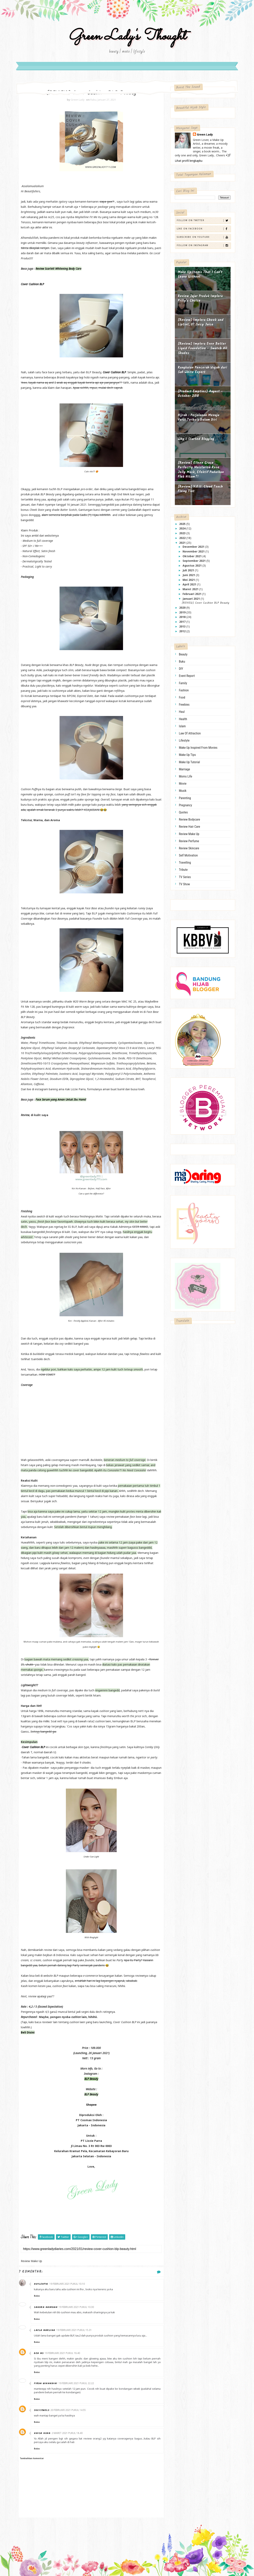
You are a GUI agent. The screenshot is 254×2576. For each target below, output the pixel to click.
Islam (182, 726)
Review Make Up (189, 834)
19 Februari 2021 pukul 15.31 (74, 2330)
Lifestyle (184, 740)
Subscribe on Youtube (203, 237)
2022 (182, 538)
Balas (37, 2295)
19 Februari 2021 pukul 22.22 (76, 2383)
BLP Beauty (91, 2079)
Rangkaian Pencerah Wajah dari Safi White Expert (202, 370)
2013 (182, 626)
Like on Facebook (203, 228)
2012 (182, 631)
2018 (182, 617)
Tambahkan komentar (32, 2458)
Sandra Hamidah (45, 2307)
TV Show (184, 884)
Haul (182, 712)
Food (182, 697)
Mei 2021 (189, 580)
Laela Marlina (44, 2330)
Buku (182, 661)
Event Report (187, 676)
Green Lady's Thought (127, 36)
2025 (182, 524)
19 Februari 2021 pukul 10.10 (67, 2283)
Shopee (91, 2104)
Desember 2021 (194, 546)
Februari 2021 (192, 594)
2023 (182, 533)
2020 (182, 607)
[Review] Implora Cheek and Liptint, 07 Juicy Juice (200, 322)
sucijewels (41, 2410)
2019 (182, 612)
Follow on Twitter (203, 220)
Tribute (183, 870)
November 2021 (194, 551)
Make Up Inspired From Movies (198, 748)
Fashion (184, 690)
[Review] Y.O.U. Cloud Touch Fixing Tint (200, 489)
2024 (182, 528)
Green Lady (205, 134)
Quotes (183, 812)
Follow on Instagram (203, 245)
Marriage (184, 769)
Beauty (183, 654)
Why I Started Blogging (196, 439)
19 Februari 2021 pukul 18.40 (62, 2353)
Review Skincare (189, 848)
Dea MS (38, 2353)
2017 (182, 622)
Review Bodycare (189, 819)
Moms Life (185, 776)
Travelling (185, 862)
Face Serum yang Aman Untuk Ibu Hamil (61, 1099)
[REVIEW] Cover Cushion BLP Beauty (205, 603)
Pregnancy (185, 805)
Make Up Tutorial (189, 762)
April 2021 (190, 584)
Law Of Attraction (190, 733)
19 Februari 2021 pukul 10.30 (76, 2307)
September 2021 (194, 561)
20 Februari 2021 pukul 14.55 (68, 2410)
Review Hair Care (189, 827)
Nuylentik (41, 2284)
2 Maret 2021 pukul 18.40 (67, 2433)
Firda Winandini (45, 2383)
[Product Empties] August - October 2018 (200, 394)
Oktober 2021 (192, 556)
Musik (182, 791)
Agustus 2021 (192, 565)
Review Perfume (189, 841)
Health (183, 719)
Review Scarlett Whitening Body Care (58, 268)
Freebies (184, 704)
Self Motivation (188, 855)
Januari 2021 (192, 598)
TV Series (185, 877)
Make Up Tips (187, 755)
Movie (182, 783)
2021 (182, 543)
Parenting (185, 798)
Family (183, 683)
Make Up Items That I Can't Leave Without (200, 274)
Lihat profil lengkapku (188, 161)
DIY (181, 669)
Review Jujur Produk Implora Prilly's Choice (200, 298)
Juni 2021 (189, 575)
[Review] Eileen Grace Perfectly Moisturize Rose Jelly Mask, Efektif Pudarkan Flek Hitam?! (201, 470)
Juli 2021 (189, 570)
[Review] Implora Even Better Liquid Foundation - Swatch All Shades (202, 348)
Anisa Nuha (42, 2433)
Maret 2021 (191, 589)
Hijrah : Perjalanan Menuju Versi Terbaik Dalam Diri (198, 418)
